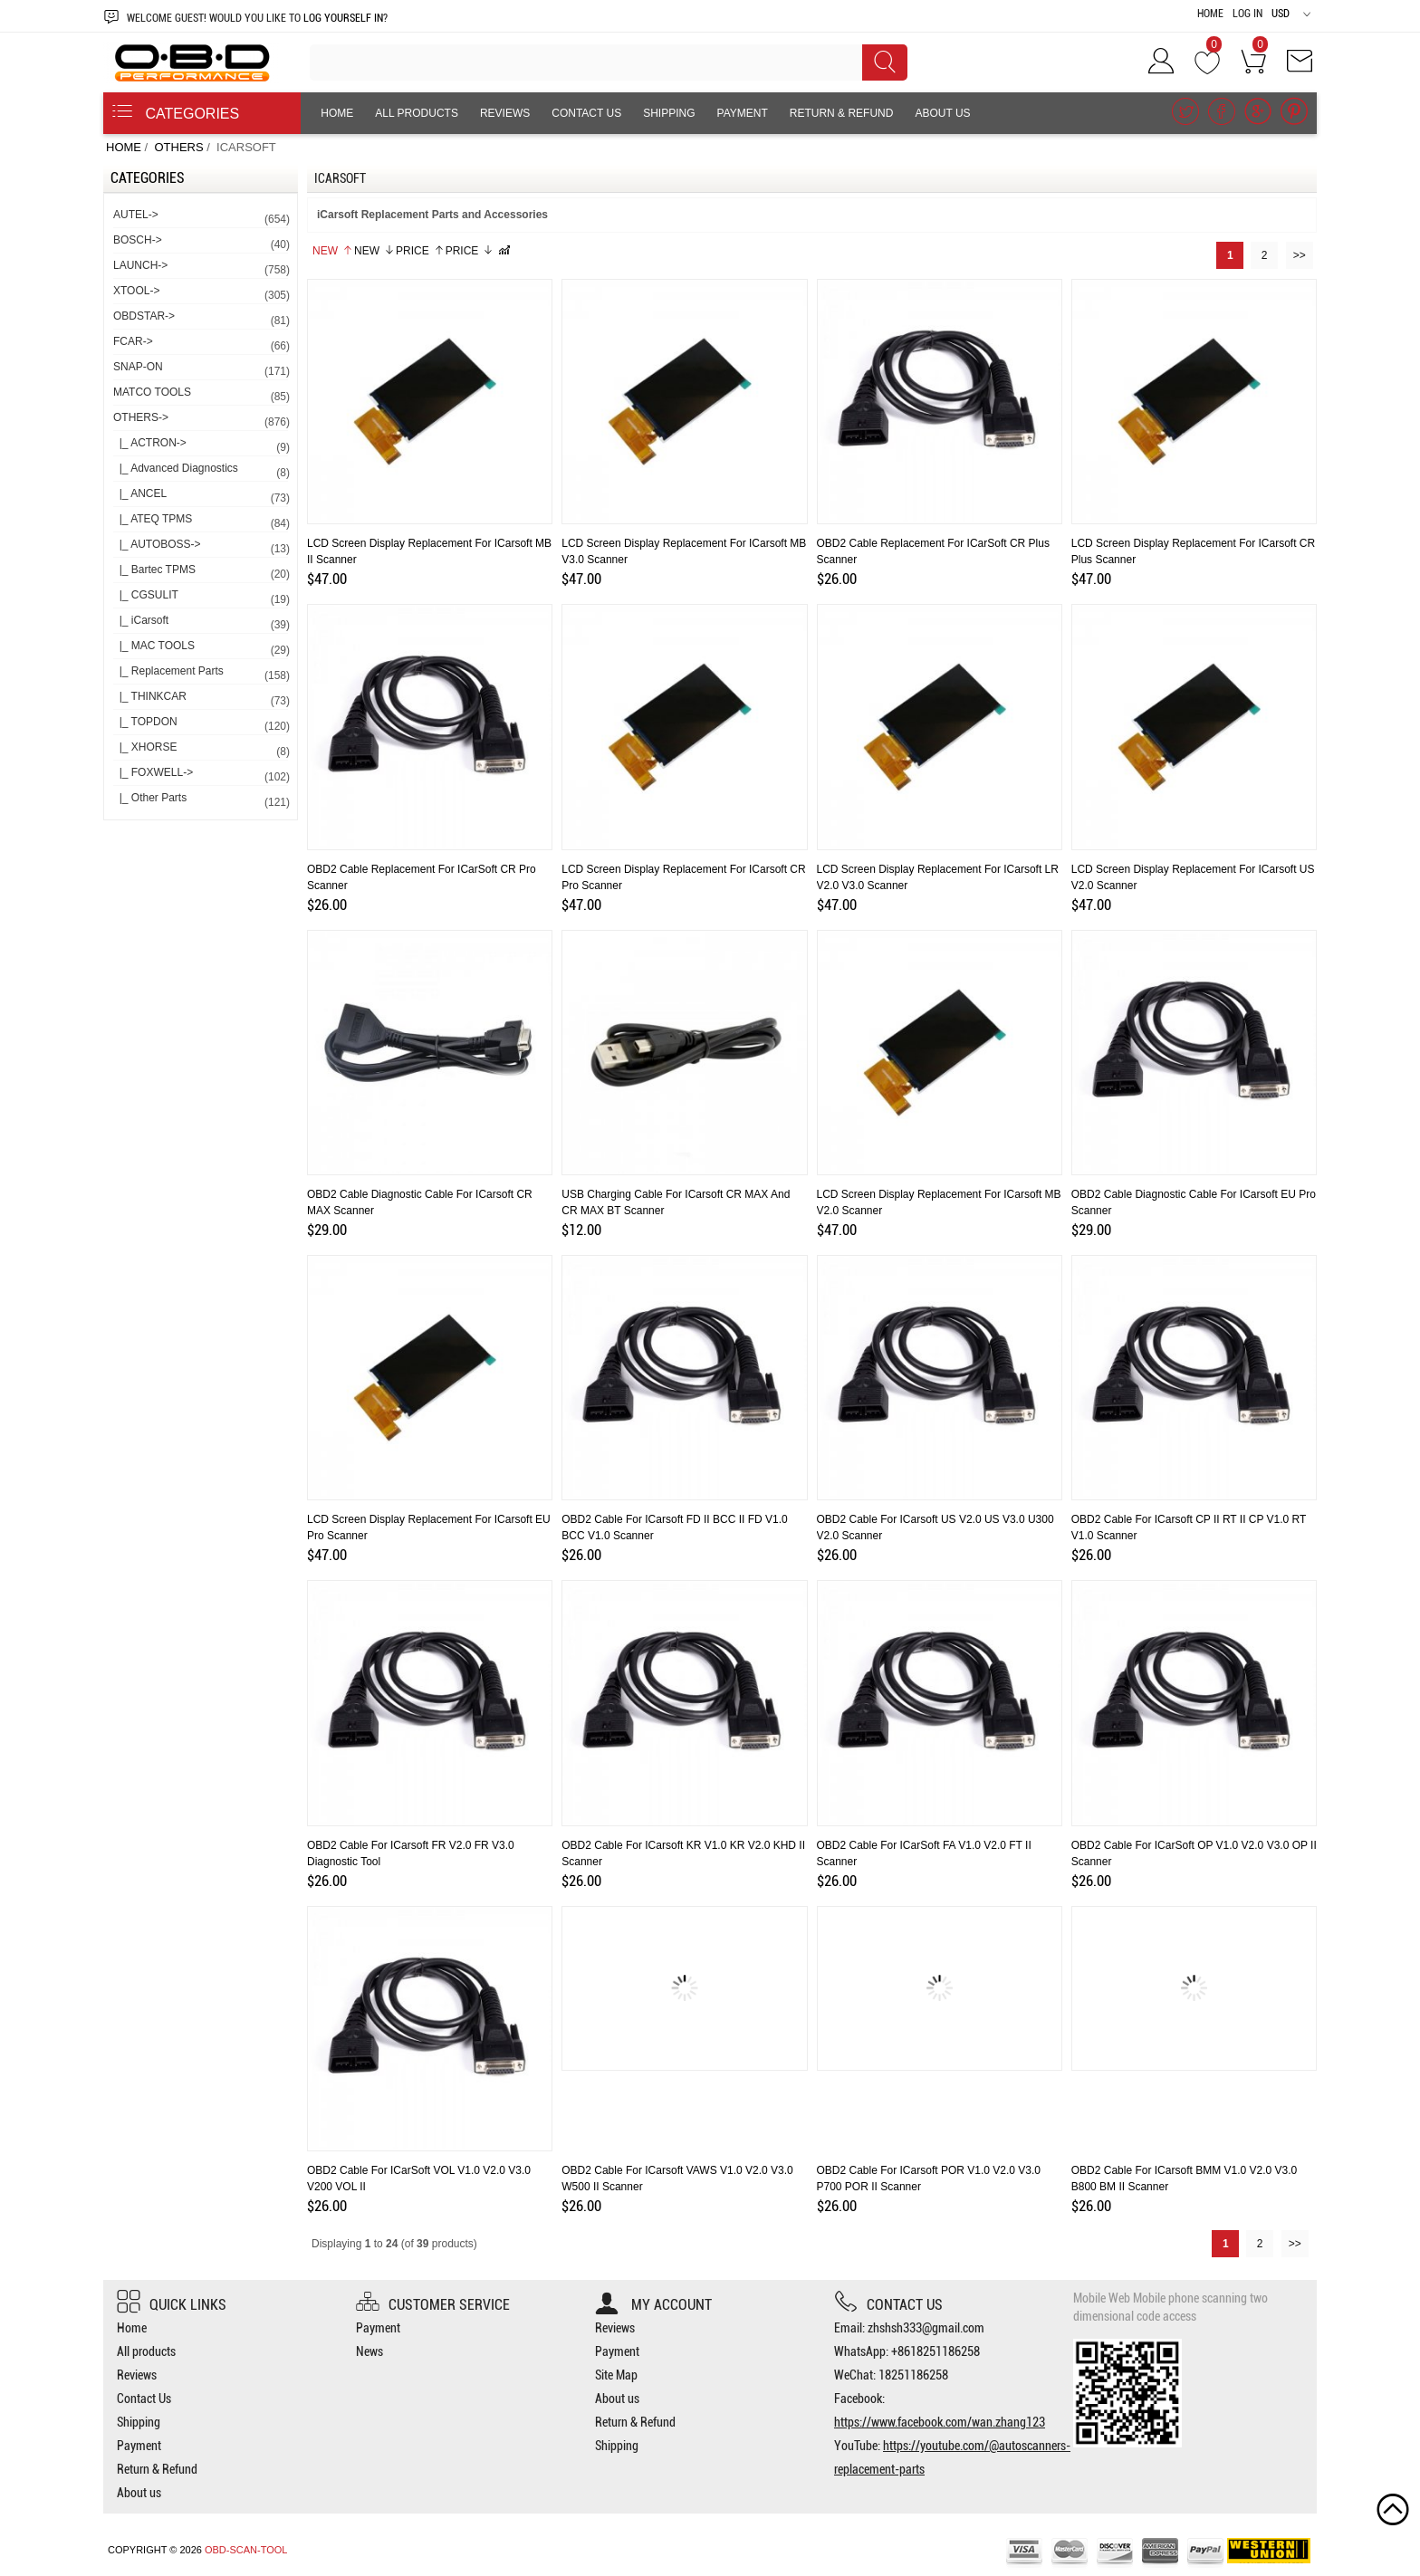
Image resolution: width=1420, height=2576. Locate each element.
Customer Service (433, 2304)
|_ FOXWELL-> (200, 775)
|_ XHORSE (200, 750)
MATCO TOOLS (200, 395)
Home (1210, 13)
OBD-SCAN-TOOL (246, 2549)
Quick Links (171, 2304)
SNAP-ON (200, 369)
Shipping (669, 113)
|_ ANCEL (200, 496)
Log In (1247, 13)
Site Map (616, 2375)
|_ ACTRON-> (200, 445)
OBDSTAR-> (200, 319)
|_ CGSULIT (200, 598)
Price (420, 250)
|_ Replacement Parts (200, 674)
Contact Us (586, 113)
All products (416, 113)
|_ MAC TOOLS (200, 648)
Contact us (888, 2304)
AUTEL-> (200, 217)
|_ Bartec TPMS (200, 572)
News (369, 2351)
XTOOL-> (200, 293)
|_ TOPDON (200, 724)
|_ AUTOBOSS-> (200, 547)
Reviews (505, 113)
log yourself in (343, 18)
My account (653, 2304)
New (332, 250)
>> (1299, 255)
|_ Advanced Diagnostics (200, 471)
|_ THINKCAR (200, 699)
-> (200, 420)
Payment (742, 113)
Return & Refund (842, 113)
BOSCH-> (200, 243)
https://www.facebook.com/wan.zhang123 (939, 2422)
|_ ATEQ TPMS (200, 521)
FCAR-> (200, 344)
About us (942, 113)
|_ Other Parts (200, 800)
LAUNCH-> (200, 268)
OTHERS (178, 147)
